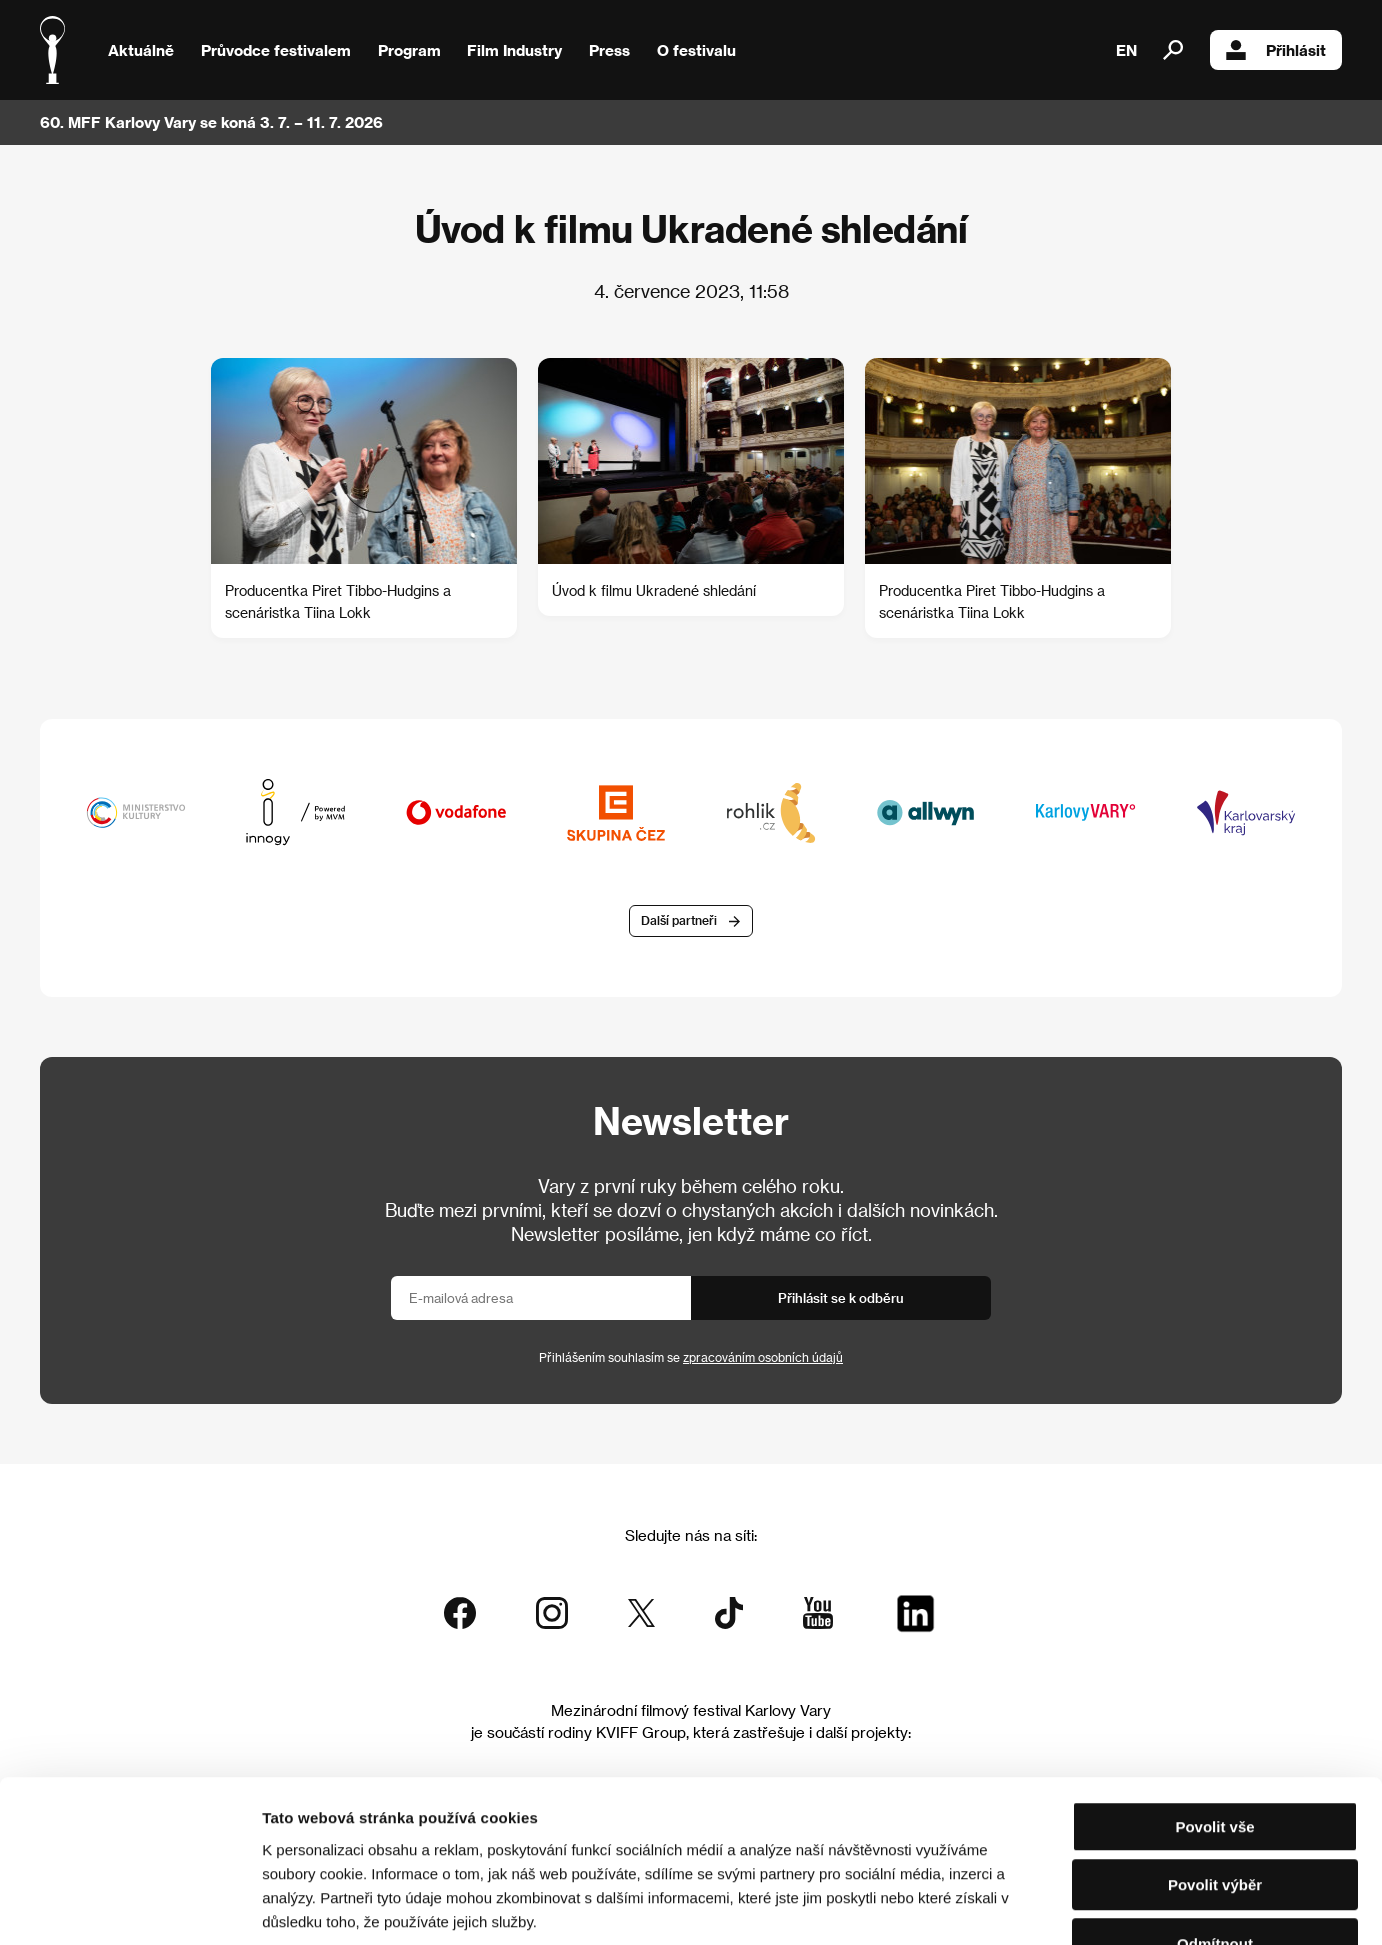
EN (1126, 50)
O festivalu (696, 50)
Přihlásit (1276, 50)
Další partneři (679, 921)
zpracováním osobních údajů (763, 1357)
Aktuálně (141, 50)
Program (409, 50)
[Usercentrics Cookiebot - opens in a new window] (129, 1906)
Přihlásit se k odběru (841, 1297)
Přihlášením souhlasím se (691, 1357)
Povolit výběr (1215, 1759)
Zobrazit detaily (1052, 1905)
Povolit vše (1214, 1700)
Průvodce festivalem (276, 50)
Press (609, 50)
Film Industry (514, 50)
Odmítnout (1215, 1817)
